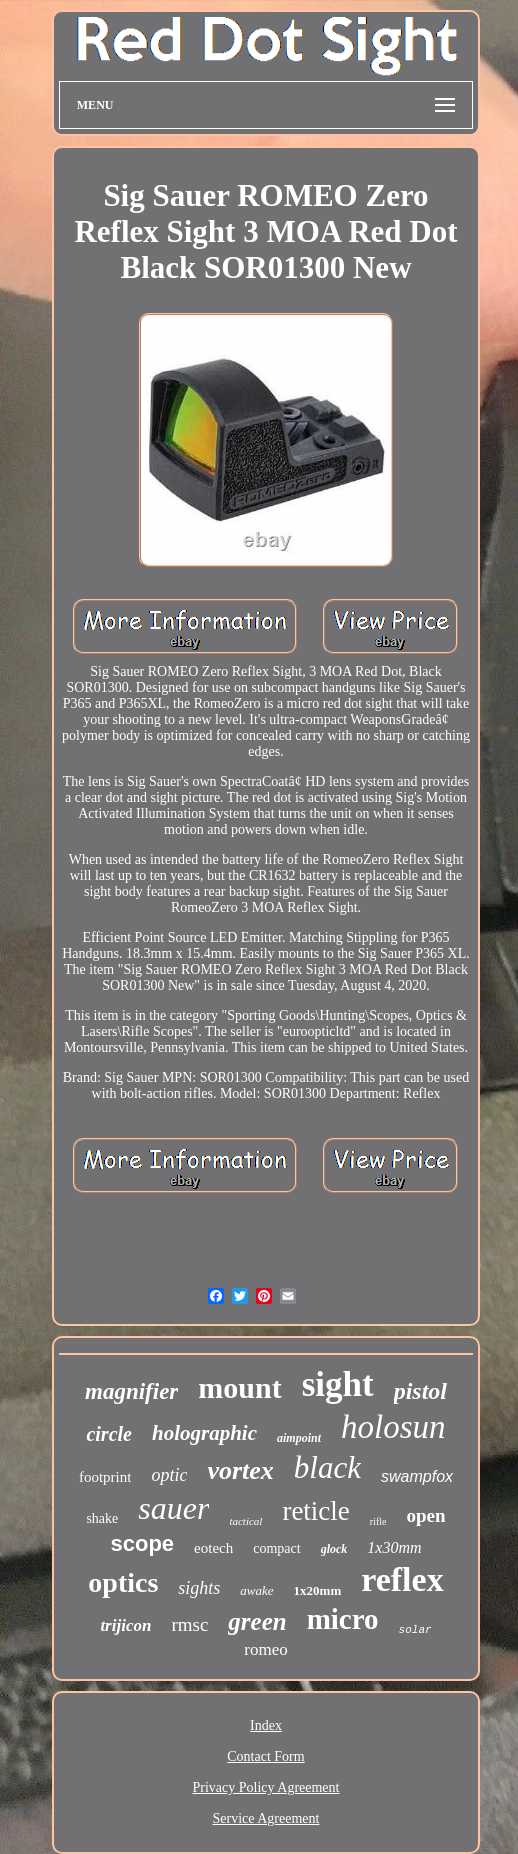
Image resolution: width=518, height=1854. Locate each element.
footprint (105, 1477)
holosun (393, 1427)
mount (239, 1387)
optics (123, 1582)
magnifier (131, 1391)
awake (256, 1590)
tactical (245, 1521)
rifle (378, 1521)
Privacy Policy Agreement (266, 1787)
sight (338, 1384)
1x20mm (318, 1590)
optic (169, 1475)
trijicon (125, 1625)
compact (276, 1548)
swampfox (417, 1476)
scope (142, 1543)
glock (334, 1549)
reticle (315, 1511)
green (257, 1621)
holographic (204, 1433)
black (327, 1467)
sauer (173, 1508)
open (426, 1515)
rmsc (189, 1624)
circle (109, 1434)
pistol (420, 1391)
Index (266, 1725)
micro (343, 1619)
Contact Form (265, 1756)
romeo (265, 1649)
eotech (213, 1548)
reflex (402, 1579)
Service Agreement (266, 1818)
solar (415, 1630)
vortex (240, 1470)
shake (102, 1518)
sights (199, 1588)
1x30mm (394, 1547)
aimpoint (299, 1438)
